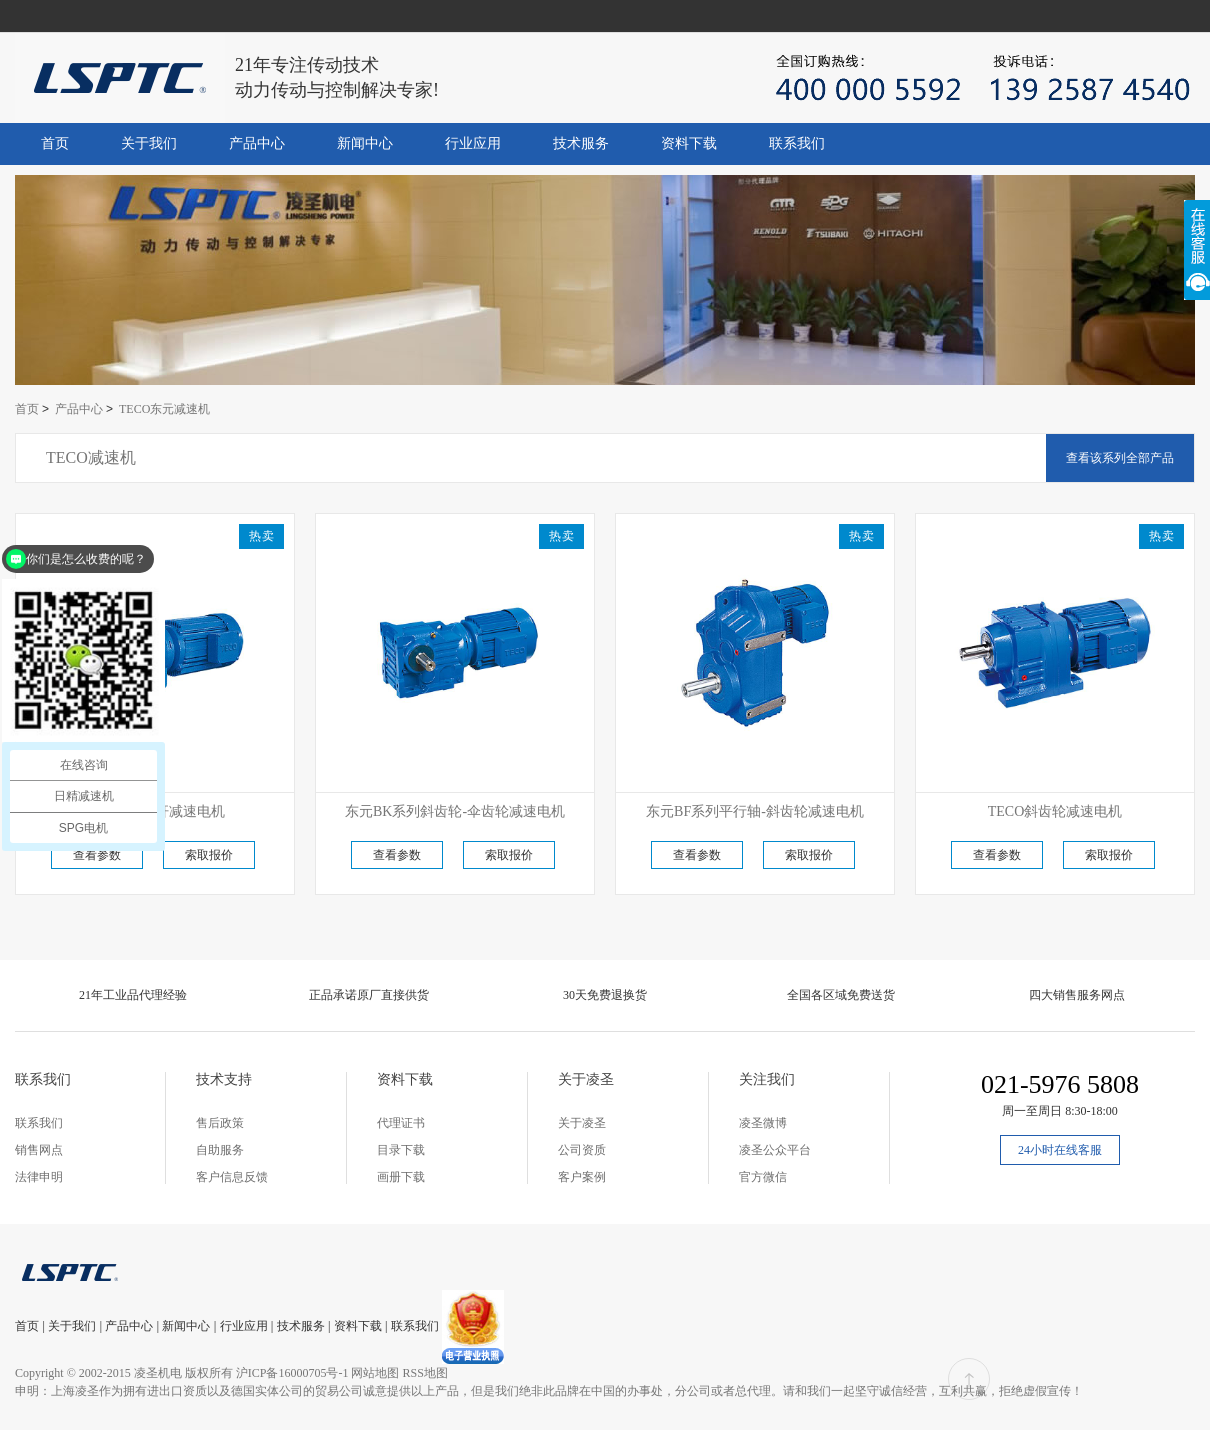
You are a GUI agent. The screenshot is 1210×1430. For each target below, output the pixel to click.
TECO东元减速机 (164, 409)
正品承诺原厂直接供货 (369, 995)
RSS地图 (424, 1373)
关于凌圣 (582, 1123)
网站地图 (375, 1373)
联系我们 (797, 143)
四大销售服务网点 (1077, 995)
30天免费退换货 (605, 995)
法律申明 (39, 1177)
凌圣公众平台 (775, 1150)
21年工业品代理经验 (133, 995)
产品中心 (257, 143)
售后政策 (220, 1123)
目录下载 (401, 1150)
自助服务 (220, 1150)
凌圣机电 (158, 1373)
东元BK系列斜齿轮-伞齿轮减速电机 (455, 811)
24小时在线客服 (1060, 1150)
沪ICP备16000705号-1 (292, 1373)
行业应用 (473, 143)
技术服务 (581, 143)
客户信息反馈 (232, 1177)
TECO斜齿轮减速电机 (1055, 811)
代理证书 (401, 1123)
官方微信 (763, 1177)
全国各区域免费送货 (841, 995)
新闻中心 (365, 143)
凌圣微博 (763, 1123)
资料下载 (689, 143)
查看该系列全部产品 (1120, 458)
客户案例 (582, 1177)
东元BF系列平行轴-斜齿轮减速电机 (755, 811)
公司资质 (582, 1150)
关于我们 (149, 143)
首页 (55, 143)
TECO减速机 (91, 457)
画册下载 (401, 1177)
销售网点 (39, 1150)
